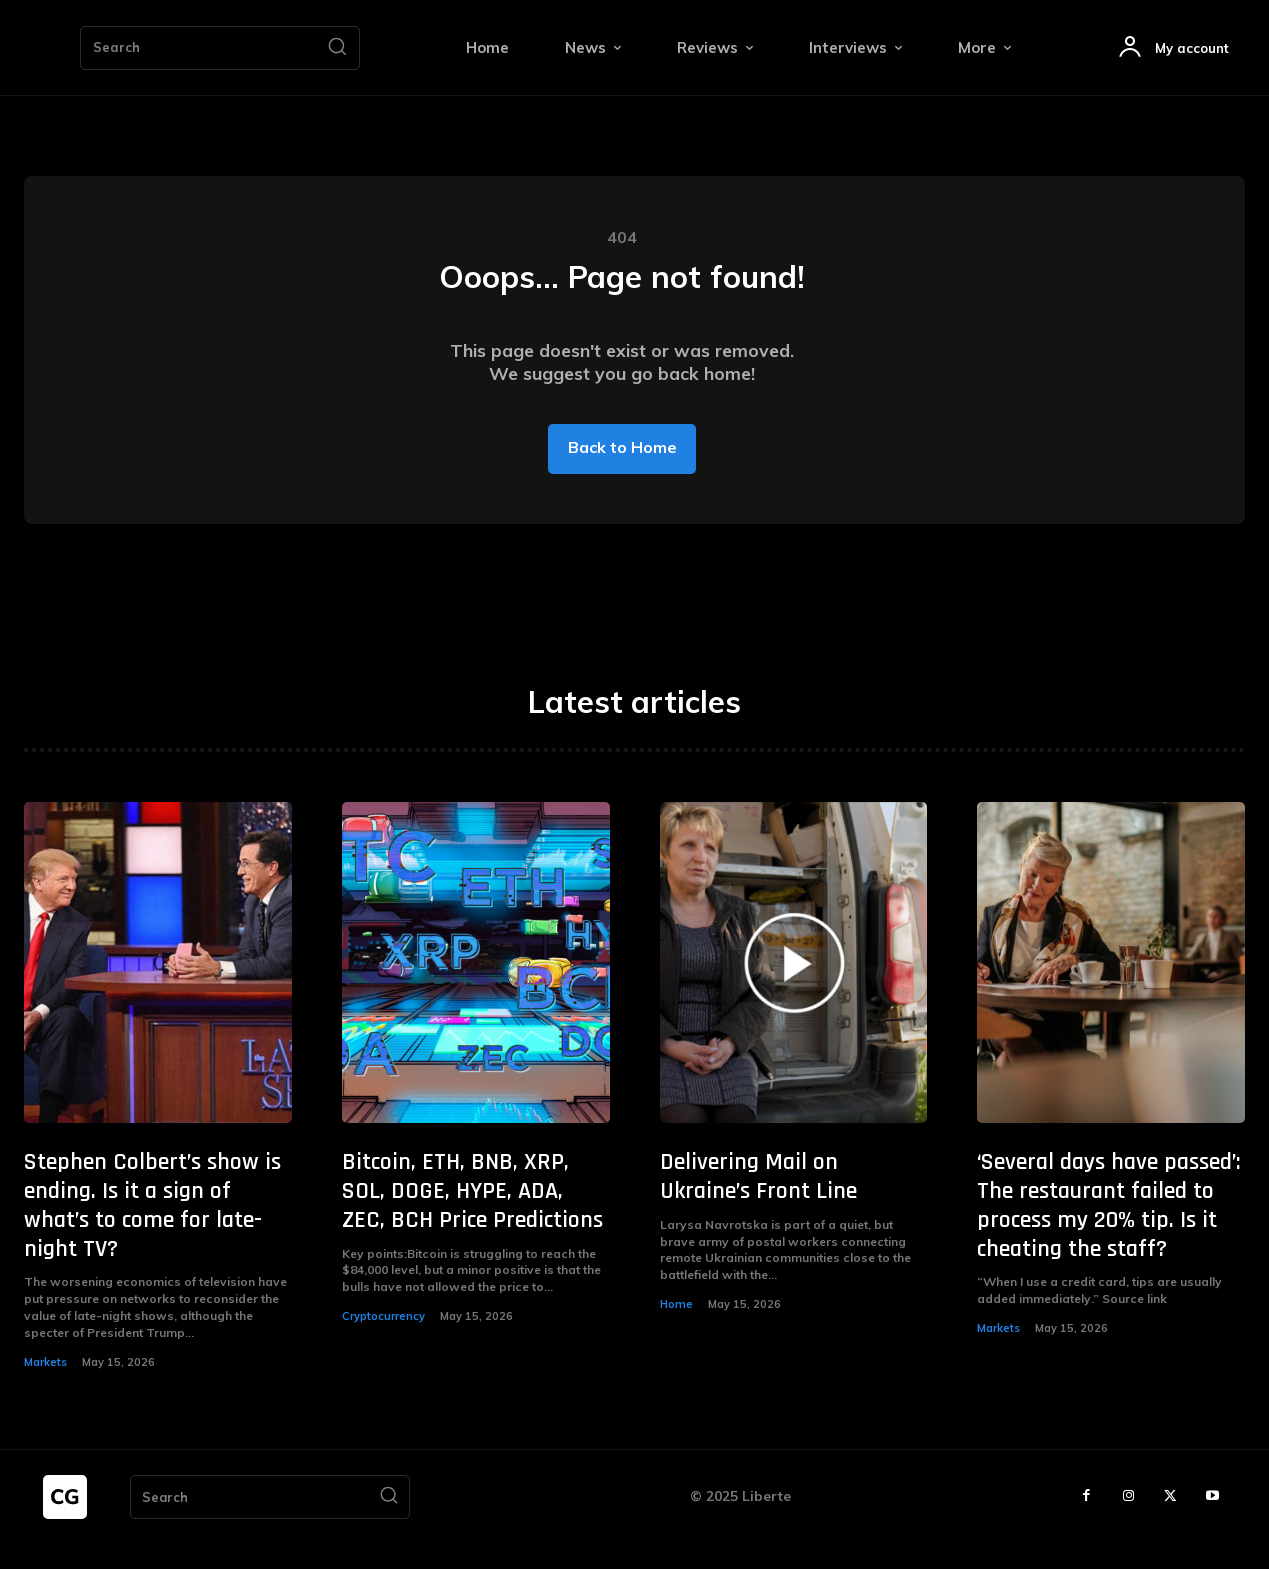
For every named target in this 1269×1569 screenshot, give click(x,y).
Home (676, 1329)
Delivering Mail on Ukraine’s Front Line (758, 1201)
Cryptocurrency (383, 1341)
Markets (45, 1386)
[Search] (337, 48)
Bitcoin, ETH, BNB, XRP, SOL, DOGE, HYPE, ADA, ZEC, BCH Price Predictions (472, 1216)
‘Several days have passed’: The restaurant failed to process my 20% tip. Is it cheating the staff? (1109, 1230)
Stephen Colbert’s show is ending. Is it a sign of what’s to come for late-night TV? (152, 1230)
